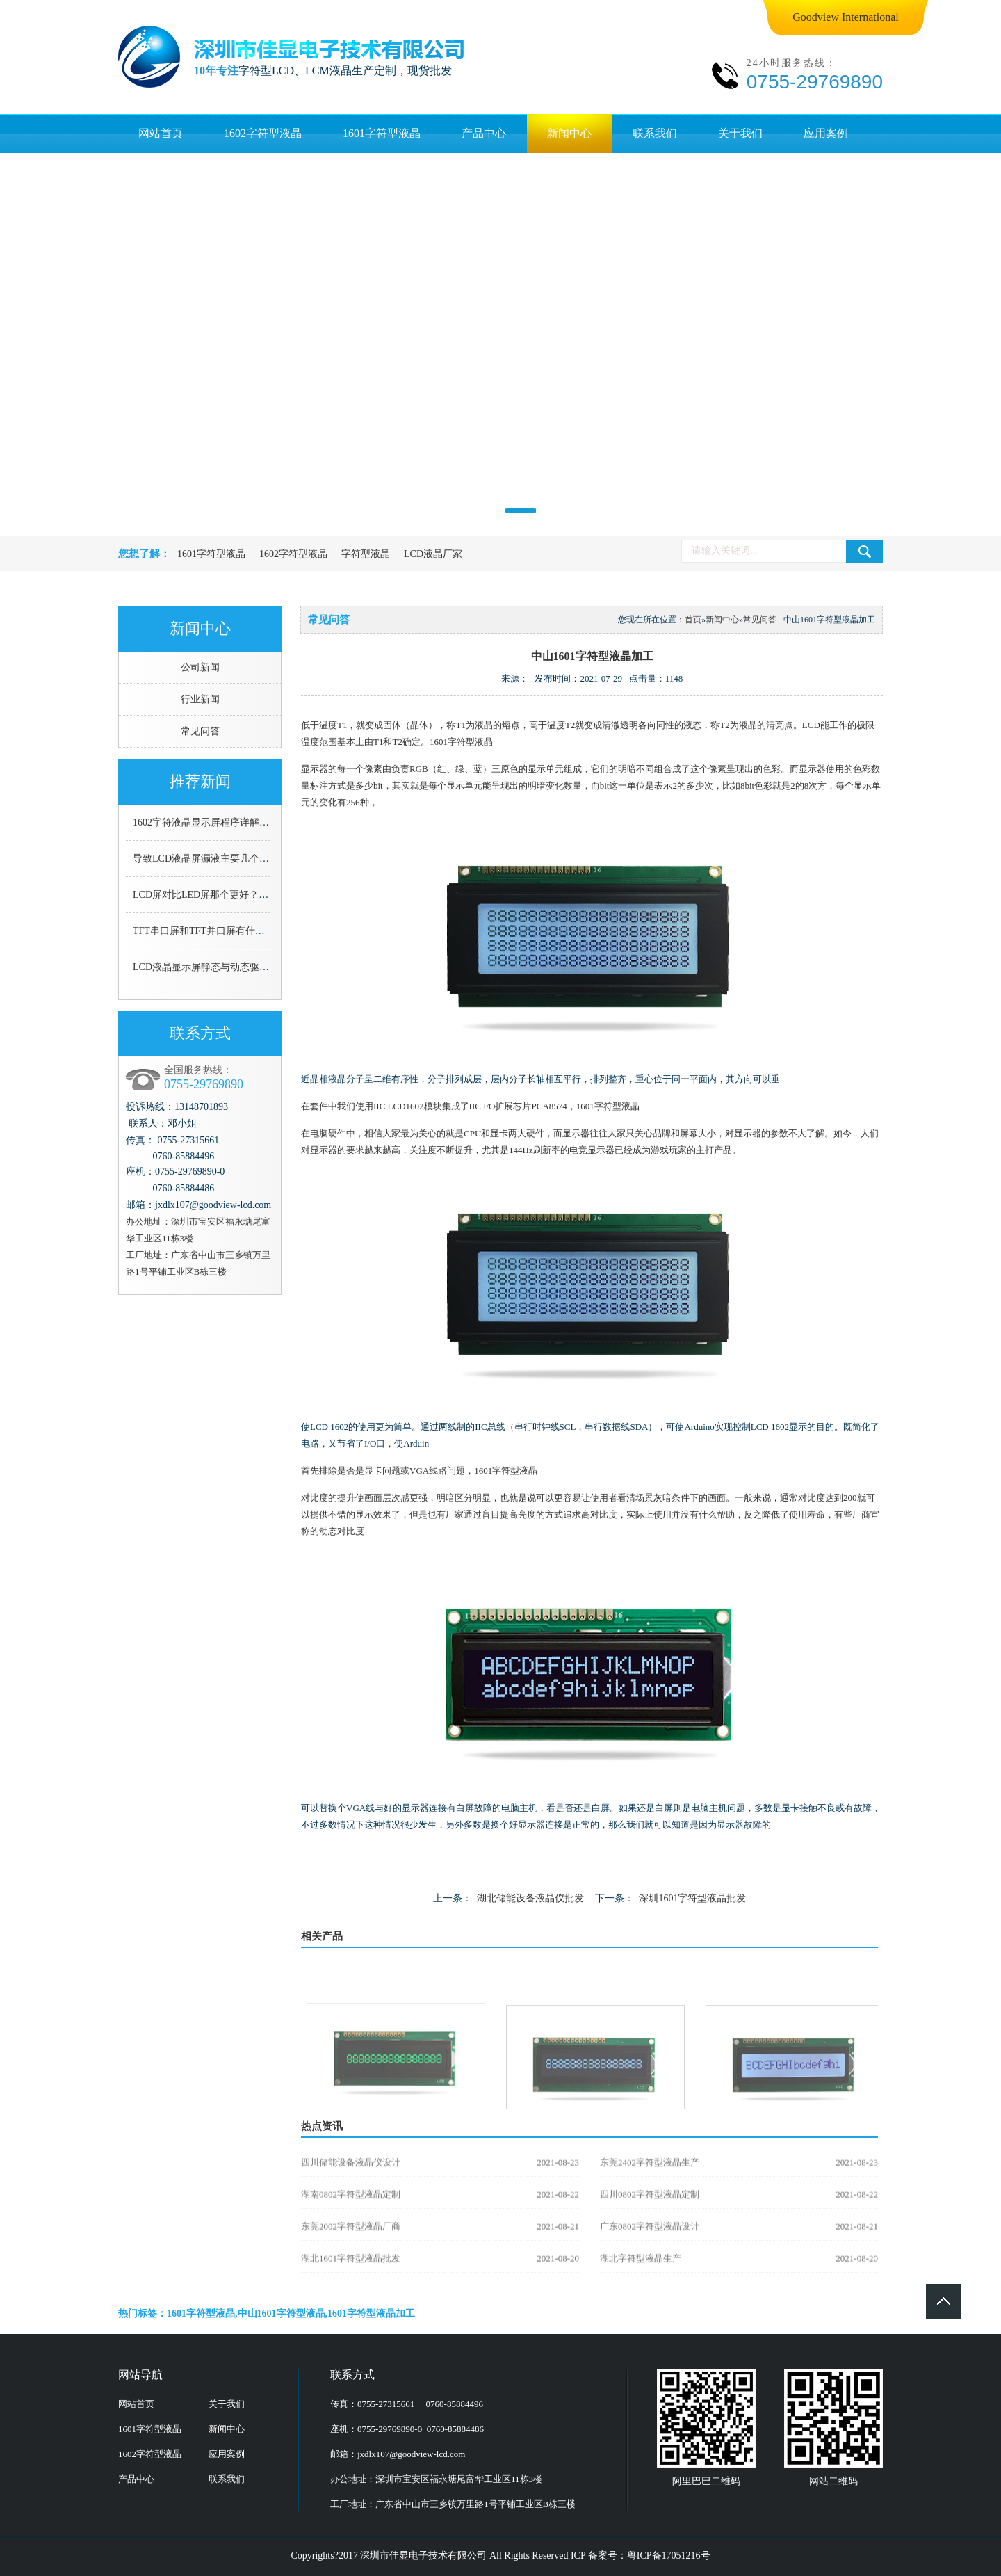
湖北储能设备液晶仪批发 (530, 1898)
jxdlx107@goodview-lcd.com (411, 2454)
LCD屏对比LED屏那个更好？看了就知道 (220, 894)
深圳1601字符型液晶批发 (692, 1898)
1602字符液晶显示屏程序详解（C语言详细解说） (238, 822)
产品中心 (484, 133)
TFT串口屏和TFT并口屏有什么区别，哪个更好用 (238, 931)
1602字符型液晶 (263, 133)
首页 (693, 620)
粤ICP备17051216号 (668, 2555)
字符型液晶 (365, 554)
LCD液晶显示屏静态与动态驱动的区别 (215, 967)
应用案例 (826, 133)
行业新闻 (200, 699)
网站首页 (160, 133)
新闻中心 (569, 133)
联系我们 (655, 133)
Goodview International (845, 17)
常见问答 (200, 731)
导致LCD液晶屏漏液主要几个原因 (206, 858)
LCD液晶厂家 (433, 554)
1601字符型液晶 (382, 133)
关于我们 (740, 133)
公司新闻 (200, 667)
